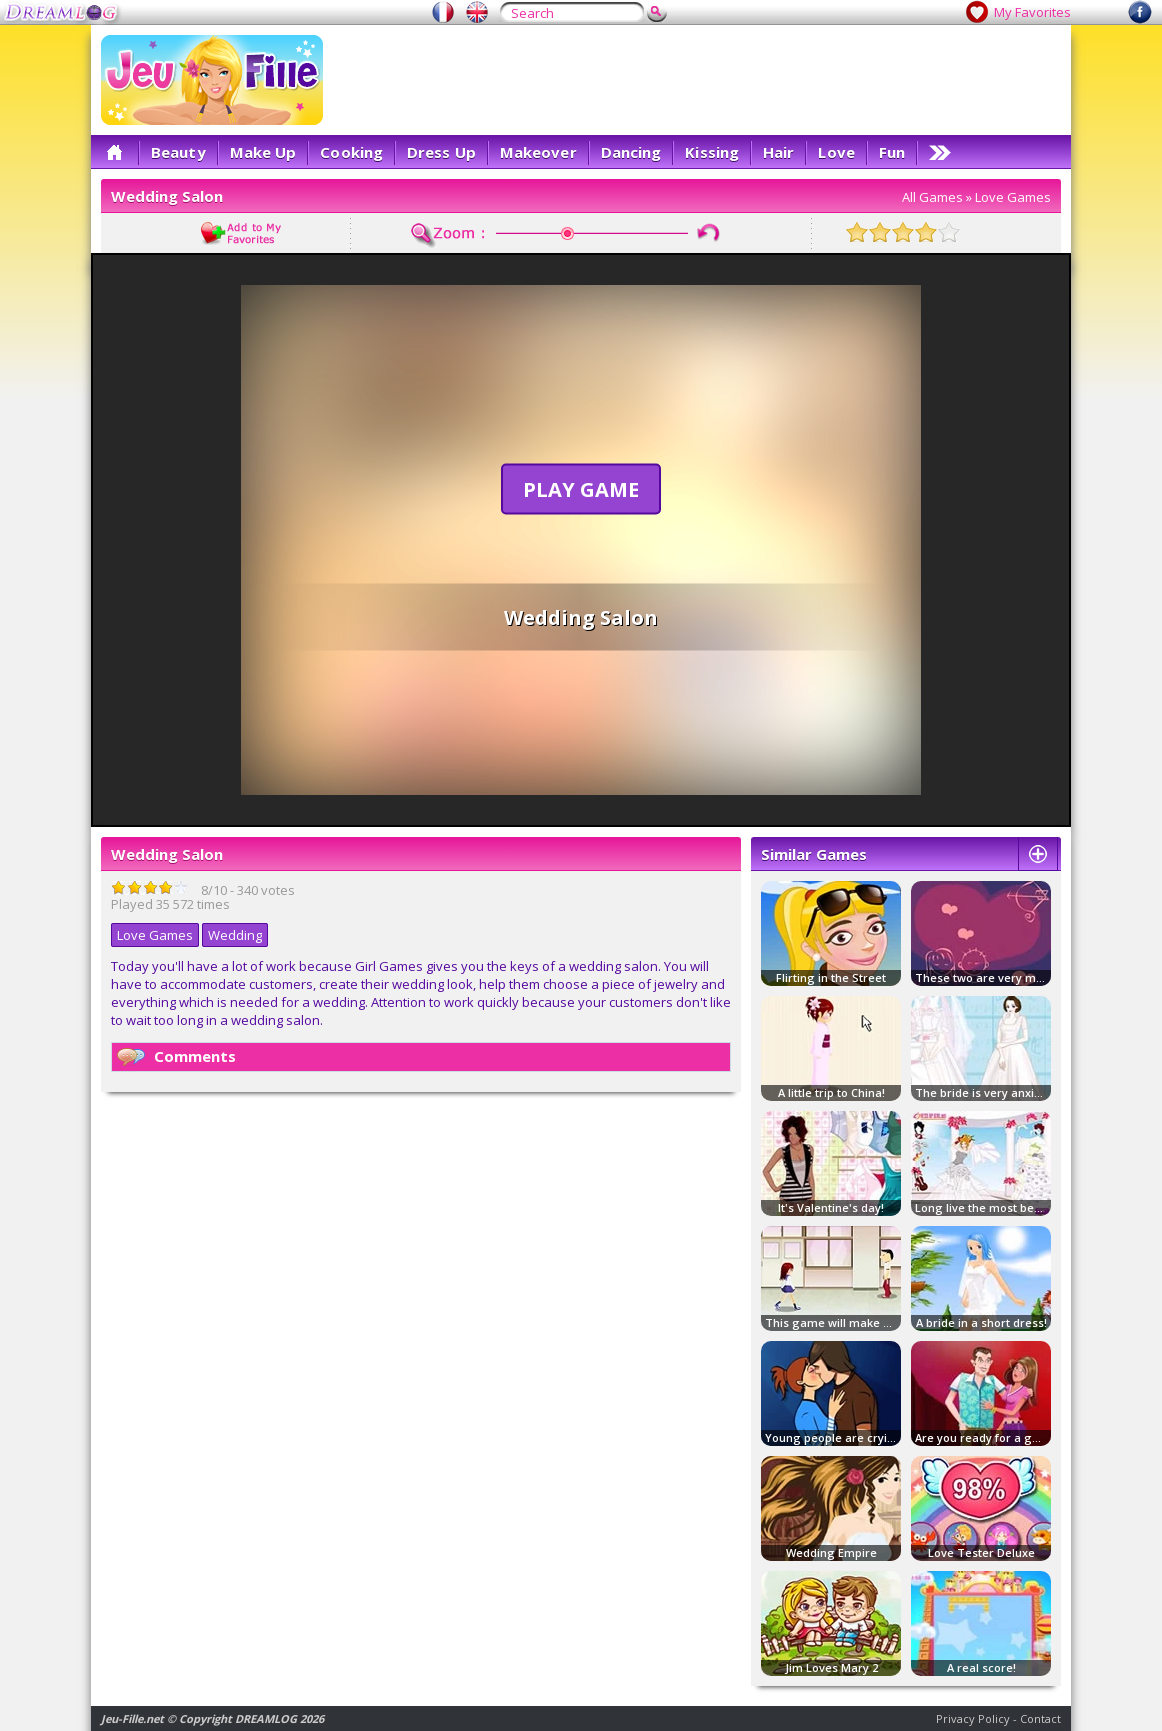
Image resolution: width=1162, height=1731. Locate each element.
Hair (778, 152)
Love (836, 152)
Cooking (351, 152)
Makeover (538, 152)
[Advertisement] (697, 80)
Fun (892, 152)
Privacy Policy (973, 1718)
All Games (932, 197)
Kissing (712, 152)
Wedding (235, 935)
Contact (1040, 1718)
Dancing (631, 152)
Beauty (178, 152)
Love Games (1013, 197)
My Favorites (1032, 12)
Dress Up (441, 152)
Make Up (263, 152)
